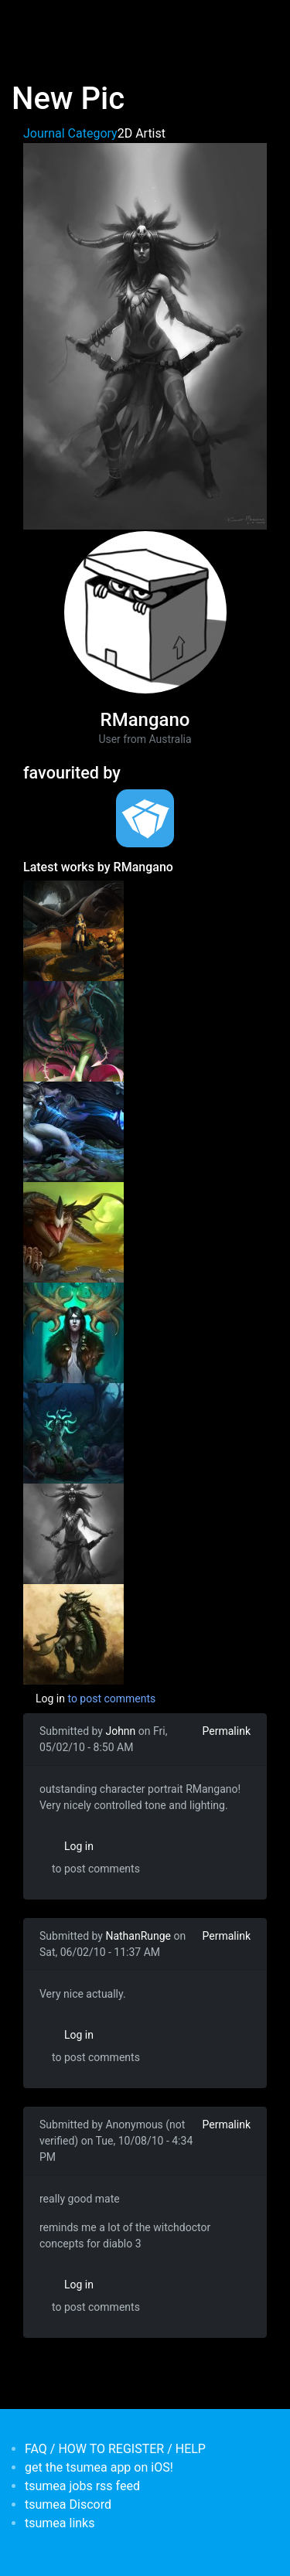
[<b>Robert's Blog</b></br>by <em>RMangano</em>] (73, 1633)
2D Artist (141, 133)
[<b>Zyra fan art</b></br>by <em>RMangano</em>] (73, 1030)
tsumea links (59, 2523)
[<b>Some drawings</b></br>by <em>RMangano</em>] (73, 1332)
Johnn (120, 1731)
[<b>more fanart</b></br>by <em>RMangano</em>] (73, 1432)
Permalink (227, 1731)
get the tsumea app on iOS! (99, 2467)
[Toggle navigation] (34, 21)
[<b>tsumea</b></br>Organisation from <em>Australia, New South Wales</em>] (145, 818)
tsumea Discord (68, 2504)
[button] (145, 335)
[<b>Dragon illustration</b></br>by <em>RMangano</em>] (73, 930)
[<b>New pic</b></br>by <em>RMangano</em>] (73, 1231)
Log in (50, 1698)
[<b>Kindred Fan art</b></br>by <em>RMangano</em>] (73, 1131)
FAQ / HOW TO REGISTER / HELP (115, 2448)
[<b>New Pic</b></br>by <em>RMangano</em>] (73, 1533)
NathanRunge (138, 1936)
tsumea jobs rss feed (82, 2486)
